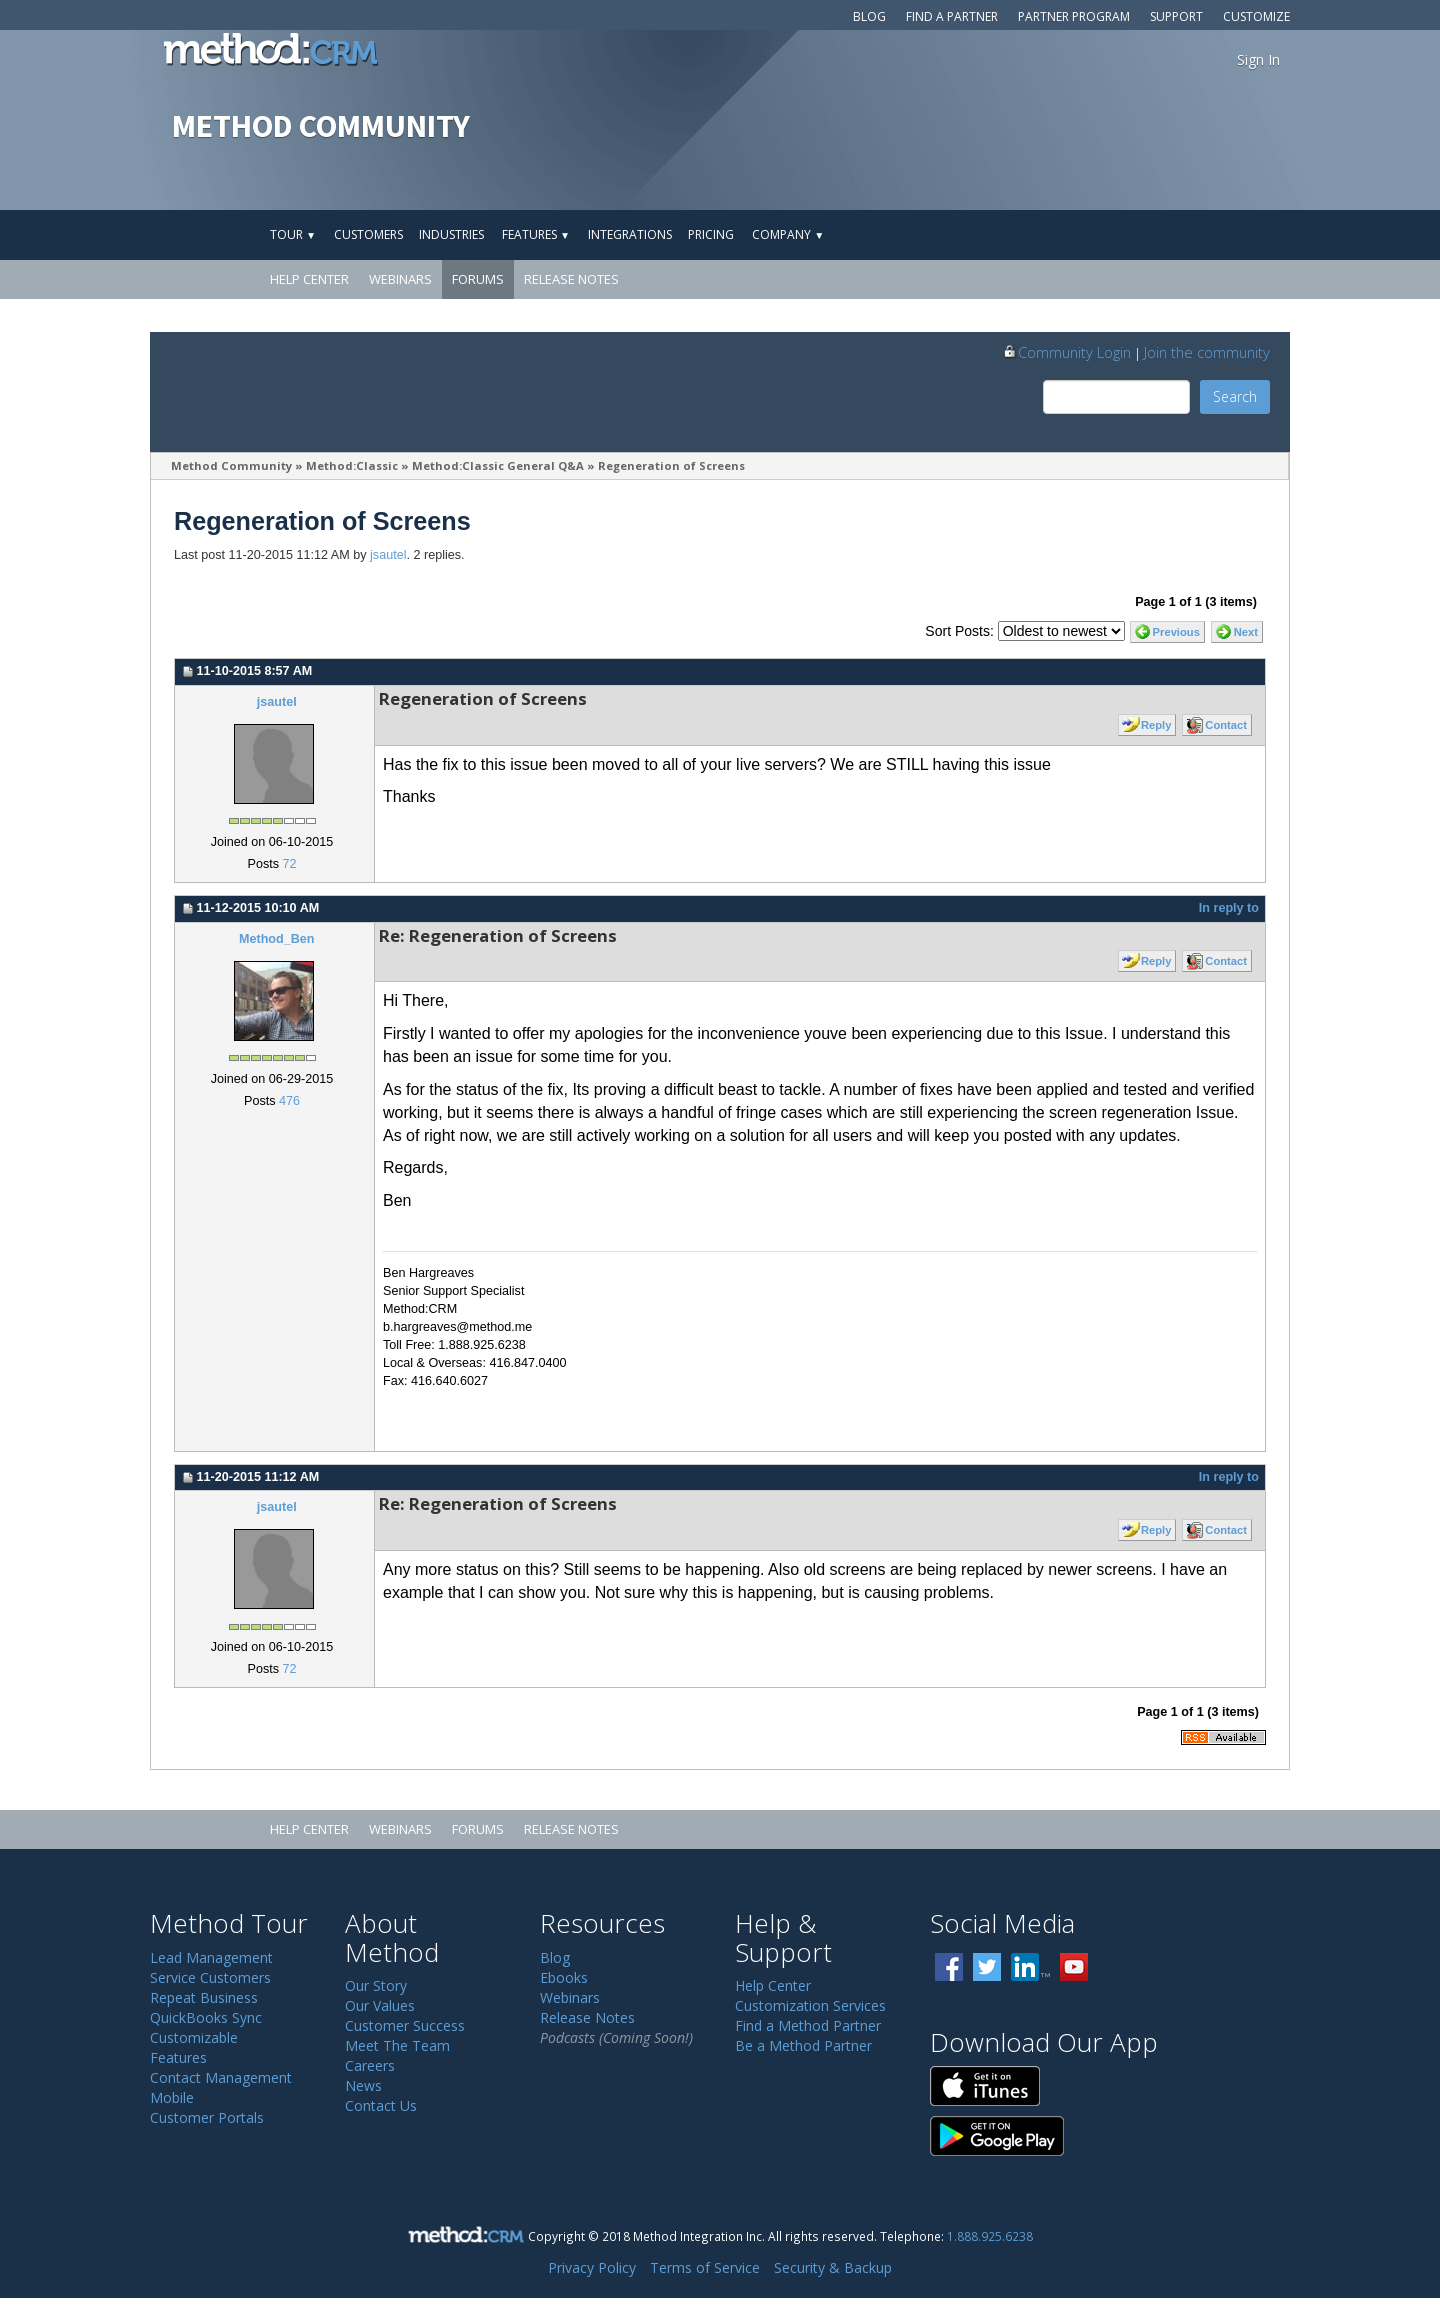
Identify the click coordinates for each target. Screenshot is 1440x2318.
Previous (1176, 632)
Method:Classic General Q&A (498, 465)
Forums (478, 279)
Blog (869, 16)
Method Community (231, 465)
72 (289, 864)
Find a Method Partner (808, 2025)
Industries (451, 234)
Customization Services (810, 2005)
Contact (1226, 725)
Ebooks (564, 1977)
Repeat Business (204, 1997)
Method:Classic (352, 465)
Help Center (309, 279)
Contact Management (221, 2077)
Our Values (380, 2005)
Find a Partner (952, 16)
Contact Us (381, 2105)
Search (1235, 396)
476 (289, 1101)
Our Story (376, 1985)
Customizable (194, 2037)
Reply (1156, 725)
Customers (368, 234)
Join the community (1207, 352)
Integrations (630, 234)
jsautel (388, 555)
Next (1246, 632)
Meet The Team (397, 2045)
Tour (293, 234)
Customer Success (405, 2025)
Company (788, 234)
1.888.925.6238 (990, 2236)
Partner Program (1074, 16)
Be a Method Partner (803, 2045)
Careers (370, 2065)
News (363, 2085)
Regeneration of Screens (671, 465)
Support (1176, 16)
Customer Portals (207, 2117)
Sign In (1258, 59)
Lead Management (211, 1957)
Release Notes (571, 279)
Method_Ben (277, 939)
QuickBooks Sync (206, 2017)
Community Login (1066, 352)
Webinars (400, 279)
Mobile (172, 2097)
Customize (1256, 16)
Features (536, 234)
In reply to (1229, 908)
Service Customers (210, 1977)
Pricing (711, 234)
